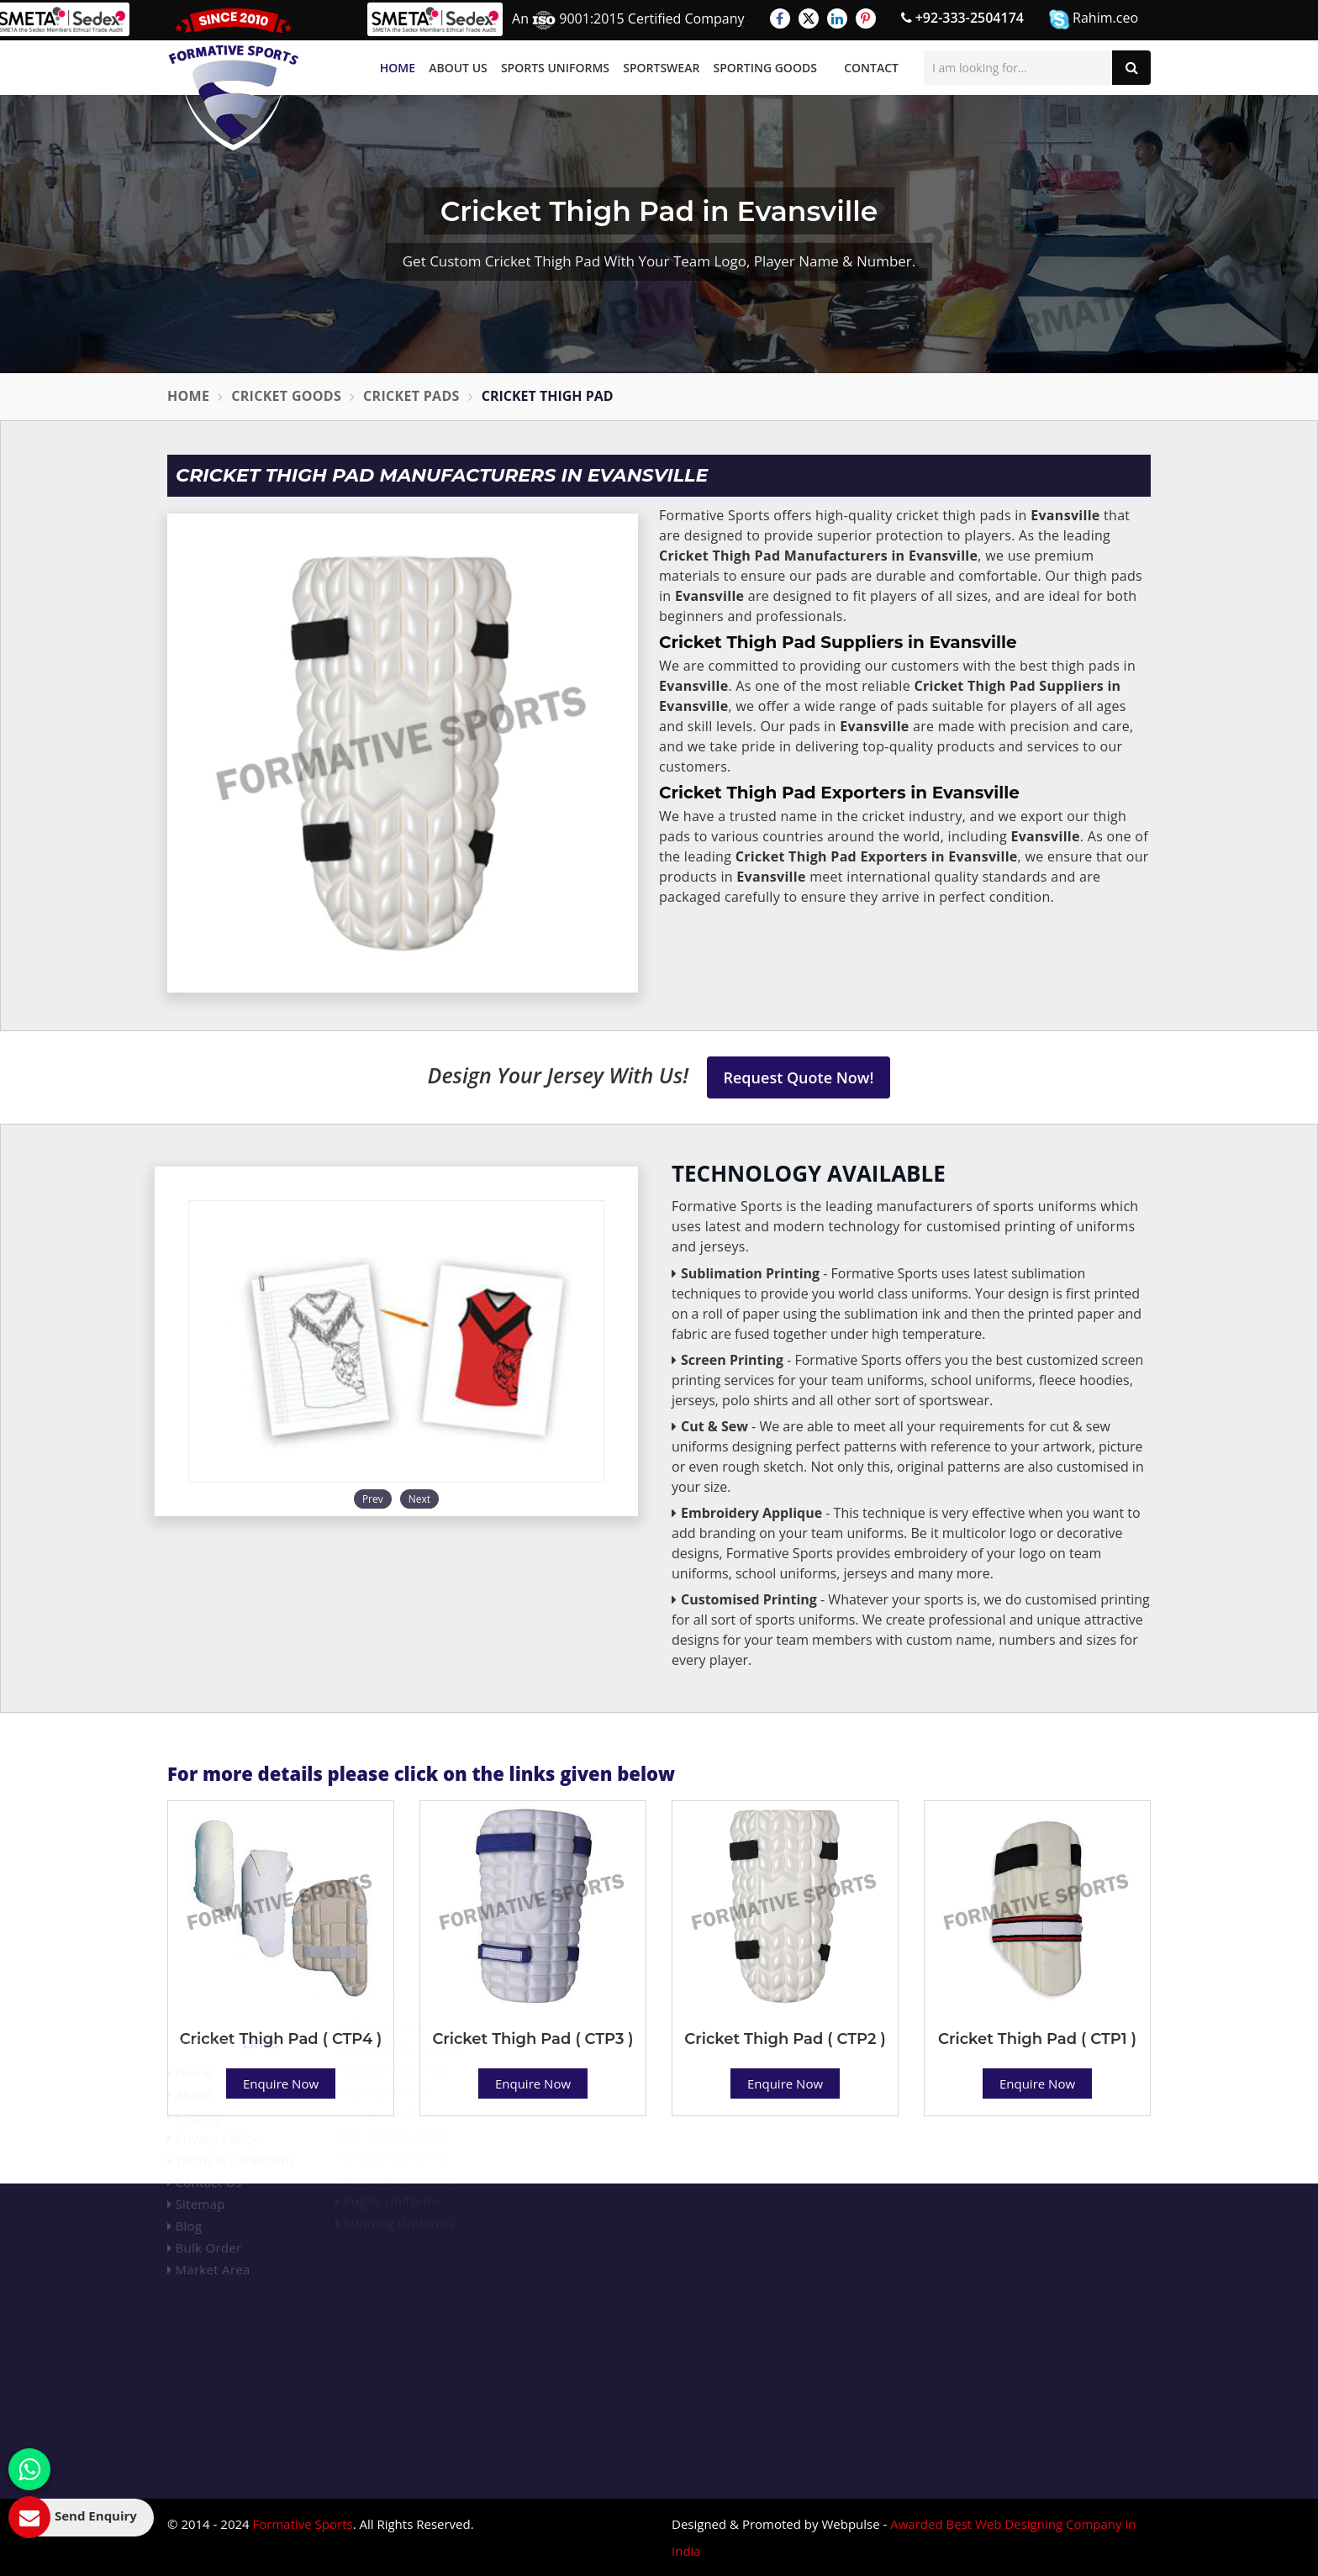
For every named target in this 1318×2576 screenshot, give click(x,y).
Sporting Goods (765, 68)
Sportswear (661, 68)
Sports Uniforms (555, 68)
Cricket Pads (411, 396)
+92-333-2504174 (962, 17)
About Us (458, 68)
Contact (871, 68)
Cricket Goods (286, 396)
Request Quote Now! (799, 1077)
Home (397, 68)
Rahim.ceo (1093, 18)
